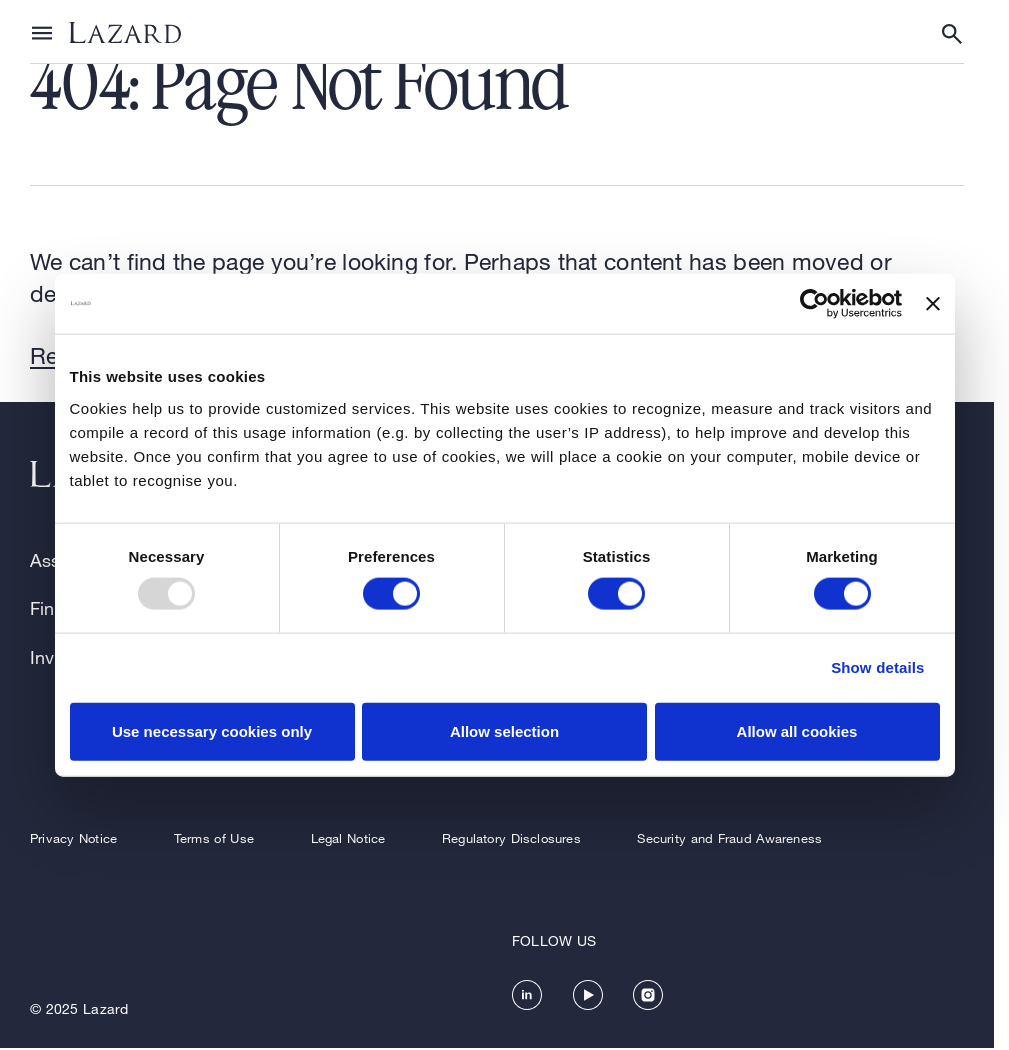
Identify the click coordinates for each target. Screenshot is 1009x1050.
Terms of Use (214, 838)
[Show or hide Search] (952, 34)
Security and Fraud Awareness (729, 838)
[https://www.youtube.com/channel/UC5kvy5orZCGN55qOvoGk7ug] (588, 995)
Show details (877, 667)
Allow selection (504, 730)
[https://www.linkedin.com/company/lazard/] (527, 995)
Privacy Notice (73, 838)
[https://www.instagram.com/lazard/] (648, 995)
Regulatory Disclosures (511, 838)
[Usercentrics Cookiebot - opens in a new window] (814, 304)
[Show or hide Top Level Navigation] (42, 32)
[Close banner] (933, 304)
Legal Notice (348, 838)
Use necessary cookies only (212, 730)
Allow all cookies (797, 730)
